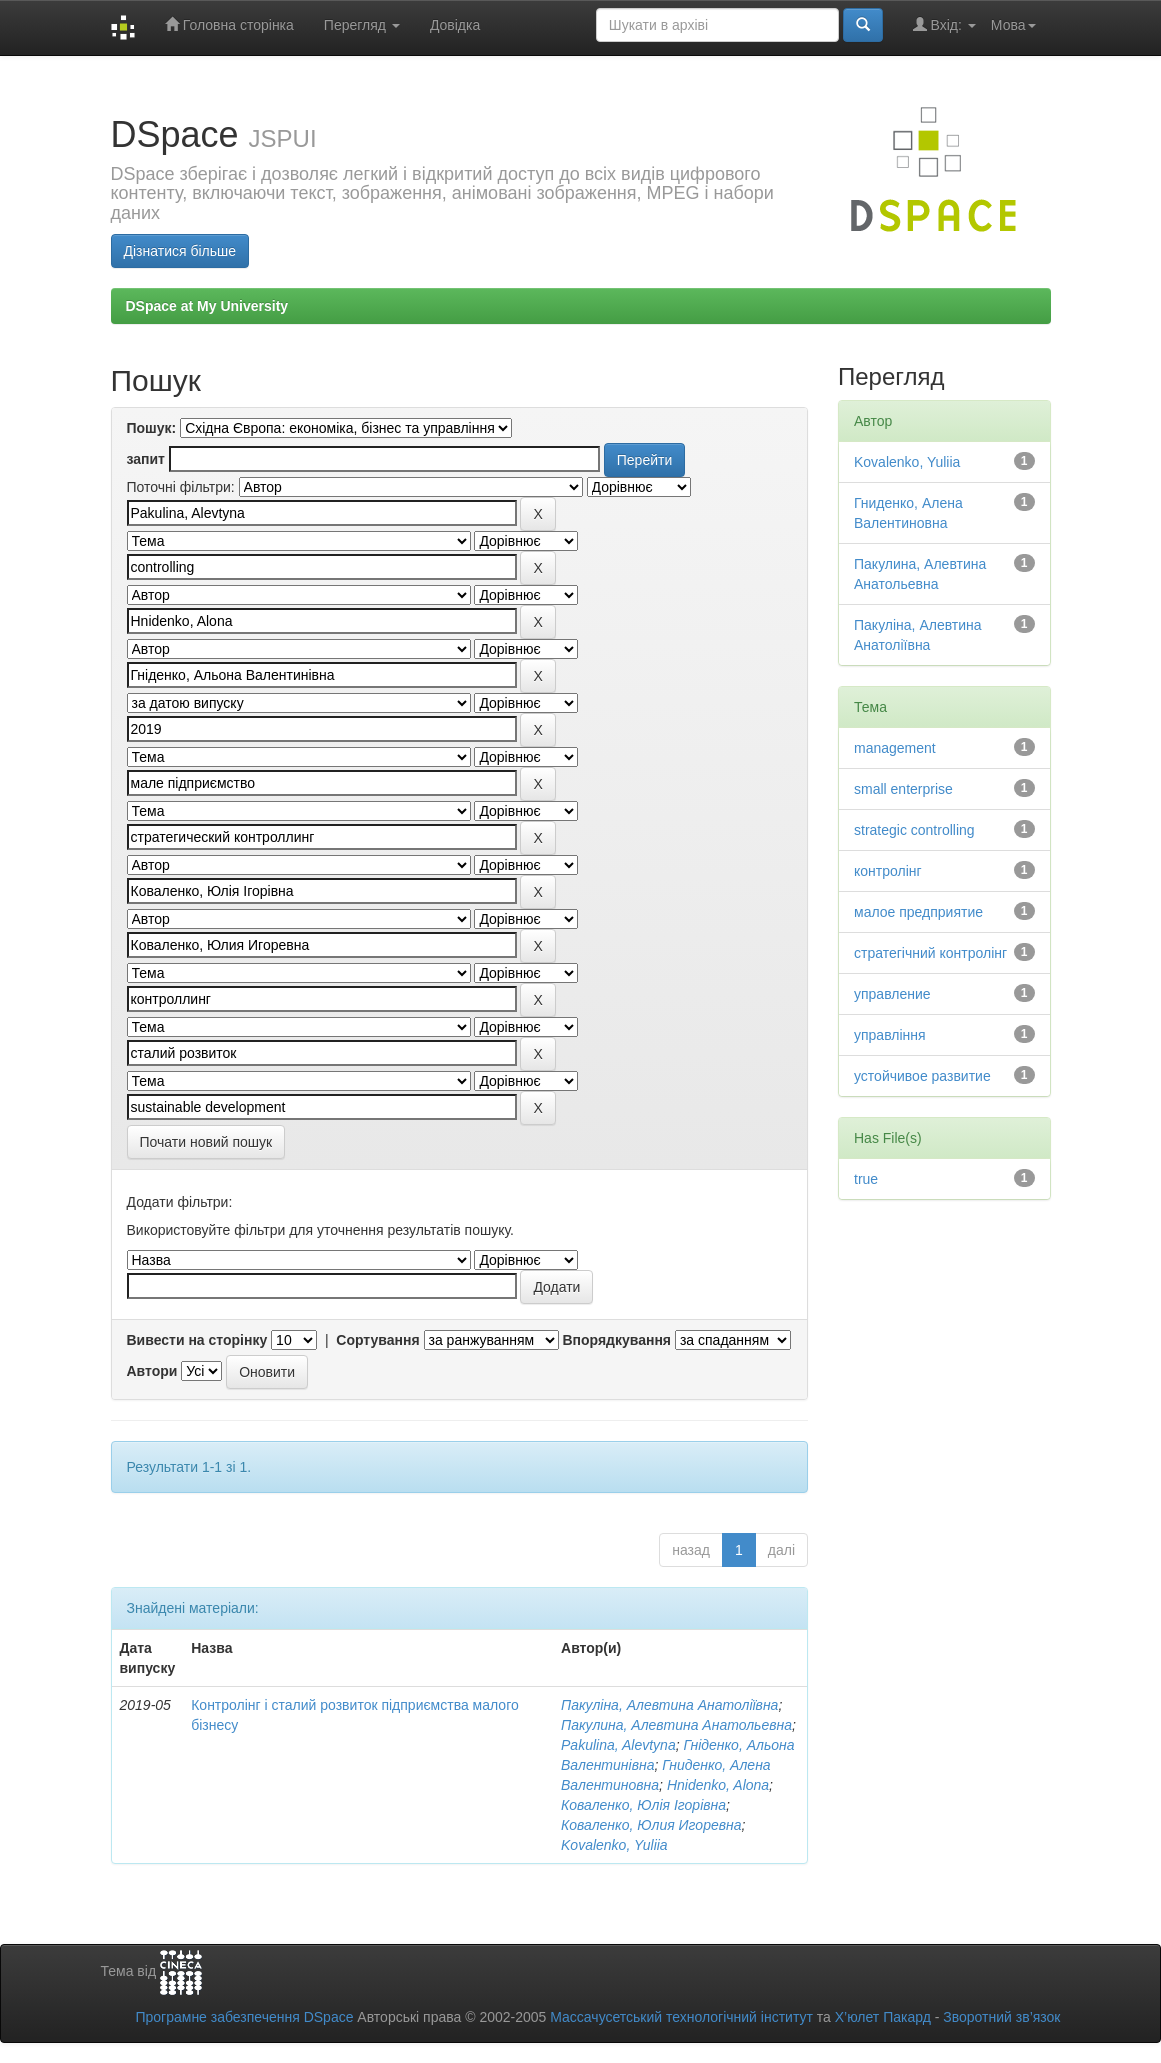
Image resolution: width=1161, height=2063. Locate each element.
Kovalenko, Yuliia (614, 1845)
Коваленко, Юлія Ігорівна (643, 1805)
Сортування (377, 1340)
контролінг (888, 871)
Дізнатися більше (180, 251)
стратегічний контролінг (930, 953)
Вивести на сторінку (197, 1340)
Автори (152, 1371)
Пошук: (152, 428)
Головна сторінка (229, 24)
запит (146, 459)
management (895, 748)
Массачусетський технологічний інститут (681, 2017)
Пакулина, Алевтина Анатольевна (676, 1725)
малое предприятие (918, 912)
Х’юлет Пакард (883, 2017)
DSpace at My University (207, 306)
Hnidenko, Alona (718, 1785)
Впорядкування (616, 1340)
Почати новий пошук (206, 1142)
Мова (1013, 25)
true (866, 1179)
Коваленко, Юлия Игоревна (651, 1825)
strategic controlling (914, 830)
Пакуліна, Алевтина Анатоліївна (669, 1705)
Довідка (455, 25)
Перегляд (362, 25)
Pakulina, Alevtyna (618, 1745)
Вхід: (944, 24)
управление (892, 994)
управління (890, 1035)
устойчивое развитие (922, 1076)
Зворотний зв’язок (1001, 2017)
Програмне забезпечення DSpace (244, 2017)
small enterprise (903, 789)
